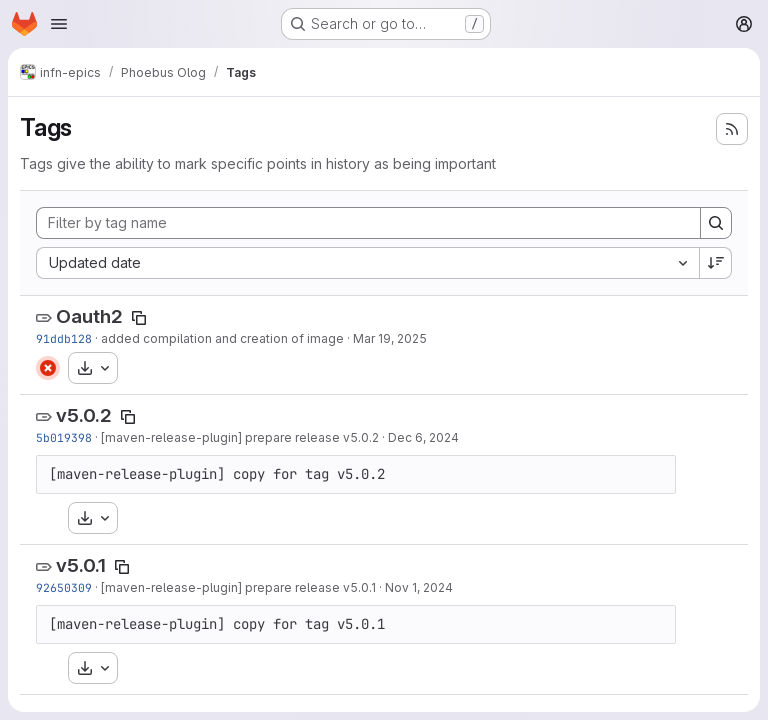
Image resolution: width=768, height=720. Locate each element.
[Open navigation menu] (59, 24)
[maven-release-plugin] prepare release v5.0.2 (240, 437)
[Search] (716, 223)
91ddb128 (64, 338)
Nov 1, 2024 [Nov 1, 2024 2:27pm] (419, 587)
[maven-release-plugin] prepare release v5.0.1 (238, 587)
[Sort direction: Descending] (716, 263)
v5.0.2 (84, 415)
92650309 (64, 587)
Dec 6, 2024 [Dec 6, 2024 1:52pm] (423, 437)
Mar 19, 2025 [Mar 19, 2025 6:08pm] (390, 338)
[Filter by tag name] (368, 223)
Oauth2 (89, 316)
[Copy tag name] (139, 318)
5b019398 (64, 437)
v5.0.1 (81, 565)
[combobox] (367, 263)
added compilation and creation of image (222, 338)
